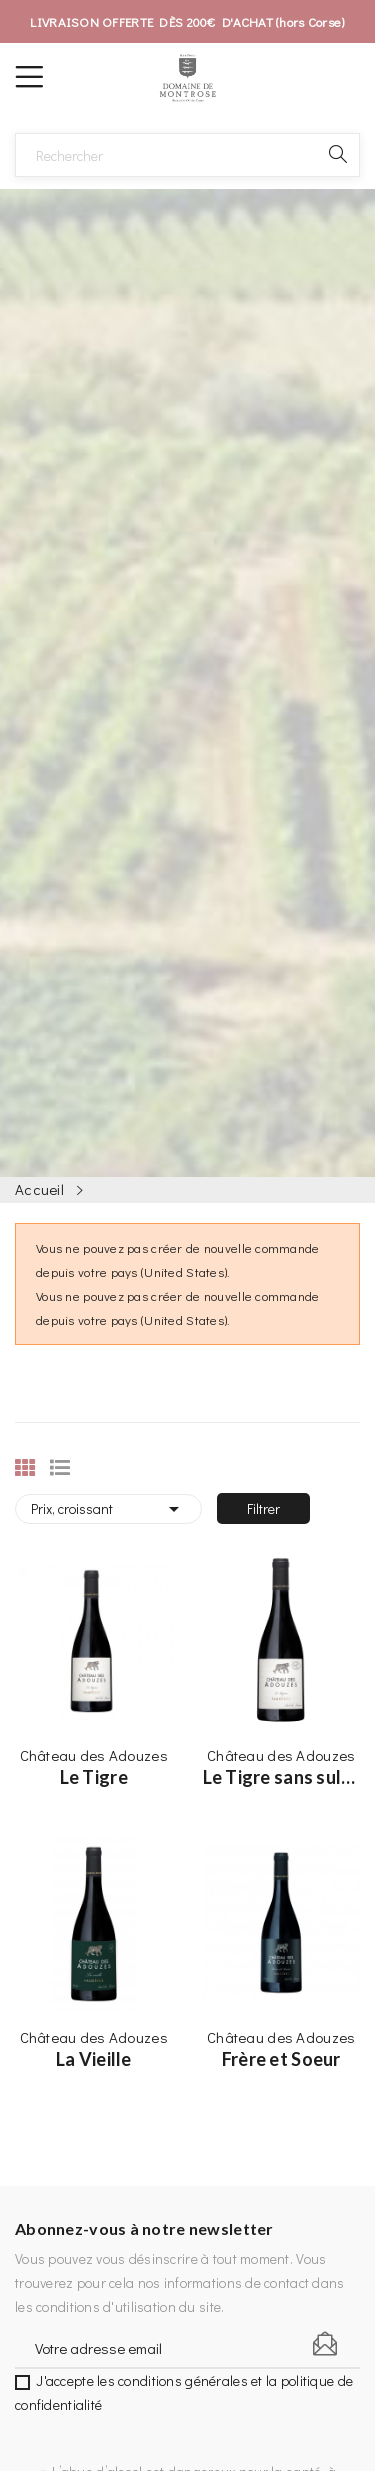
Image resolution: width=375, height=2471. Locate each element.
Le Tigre (94, 1777)
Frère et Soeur (281, 2059)
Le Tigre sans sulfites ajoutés (282, 1777)
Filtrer (263, 1508)
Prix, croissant (108, 1509)
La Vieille (94, 2059)
